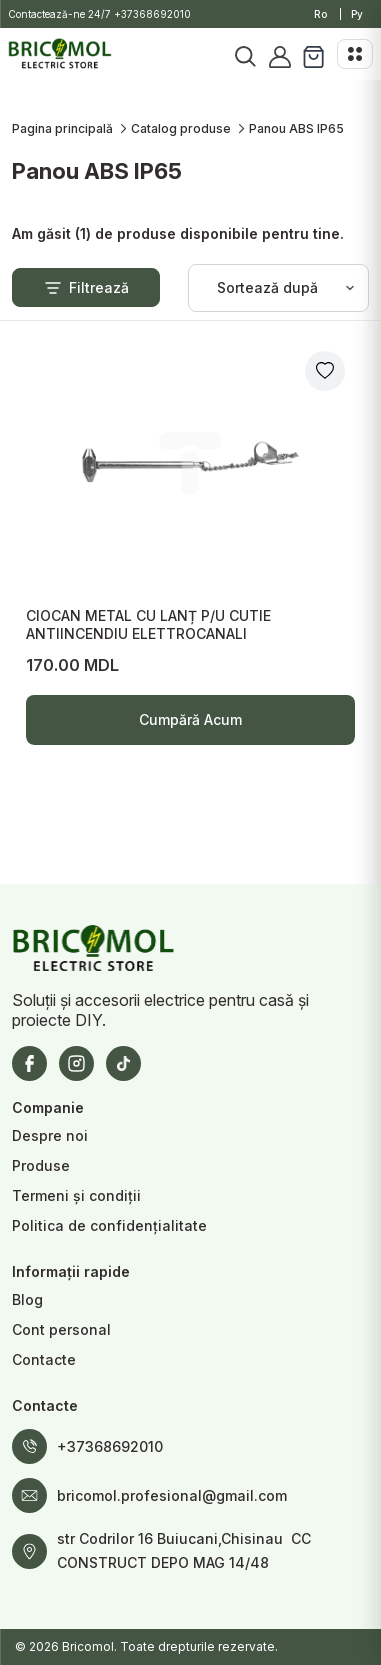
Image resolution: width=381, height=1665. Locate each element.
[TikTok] (123, 1063)
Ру (357, 14)
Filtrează (86, 288)
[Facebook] (29, 1063)
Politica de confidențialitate (109, 1225)
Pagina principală (62, 128)
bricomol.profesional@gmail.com (172, 1495)
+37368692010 (152, 14)
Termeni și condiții (76, 1195)
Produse (41, 1165)
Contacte (44, 1359)
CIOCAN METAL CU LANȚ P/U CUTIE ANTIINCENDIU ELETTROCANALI (148, 624)
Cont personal (61, 1329)
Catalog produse (181, 128)
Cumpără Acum (190, 728)
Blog (27, 1299)
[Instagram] (76, 1063)
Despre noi (50, 1135)
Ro (320, 14)
